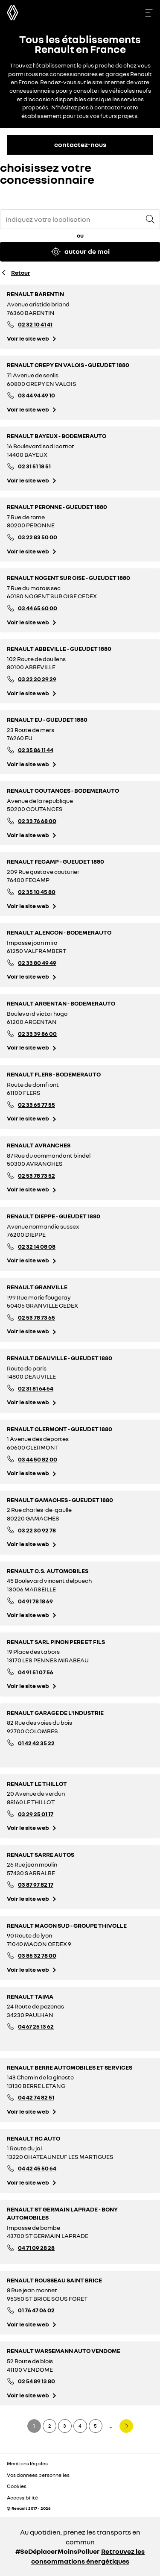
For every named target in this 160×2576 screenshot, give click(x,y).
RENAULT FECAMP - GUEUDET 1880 (55, 861)
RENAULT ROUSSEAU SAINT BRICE (54, 2280)
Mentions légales (27, 2463)
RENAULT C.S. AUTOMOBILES (47, 1570)
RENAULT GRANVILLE (37, 1287)
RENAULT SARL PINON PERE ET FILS (56, 1641)
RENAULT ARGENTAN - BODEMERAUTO (61, 1003)
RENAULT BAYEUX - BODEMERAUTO (56, 435)
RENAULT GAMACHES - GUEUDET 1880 (60, 1499)
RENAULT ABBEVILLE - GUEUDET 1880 (59, 648)
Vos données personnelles (38, 2475)
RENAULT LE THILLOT (37, 1783)
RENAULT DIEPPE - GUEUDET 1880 (53, 1216)
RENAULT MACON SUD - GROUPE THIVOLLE (67, 1925)
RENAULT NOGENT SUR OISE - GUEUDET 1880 (68, 577)
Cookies (16, 2486)
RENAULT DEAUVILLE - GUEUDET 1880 (59, 1358)
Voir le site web (28, 338)
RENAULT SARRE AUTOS (40, 1854)
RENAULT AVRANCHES (38, 1145)
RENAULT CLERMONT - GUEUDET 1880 (59, 1428)
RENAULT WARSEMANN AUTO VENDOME (63, 2350)
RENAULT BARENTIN (35, 293)
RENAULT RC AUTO (33, 2138)
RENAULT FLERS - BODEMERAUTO (54, 1074)
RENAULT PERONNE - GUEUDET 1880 (57, 506)
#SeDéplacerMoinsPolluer (57, 2551)
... (111, 2426)
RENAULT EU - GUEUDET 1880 (47, 719)
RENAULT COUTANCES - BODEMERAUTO (63, 790)
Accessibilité (22, 2497)
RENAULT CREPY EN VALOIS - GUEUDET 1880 (68, 364)
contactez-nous (80, 144)
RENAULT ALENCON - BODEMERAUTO (59, 932)
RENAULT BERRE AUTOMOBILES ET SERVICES (69, 2067)
